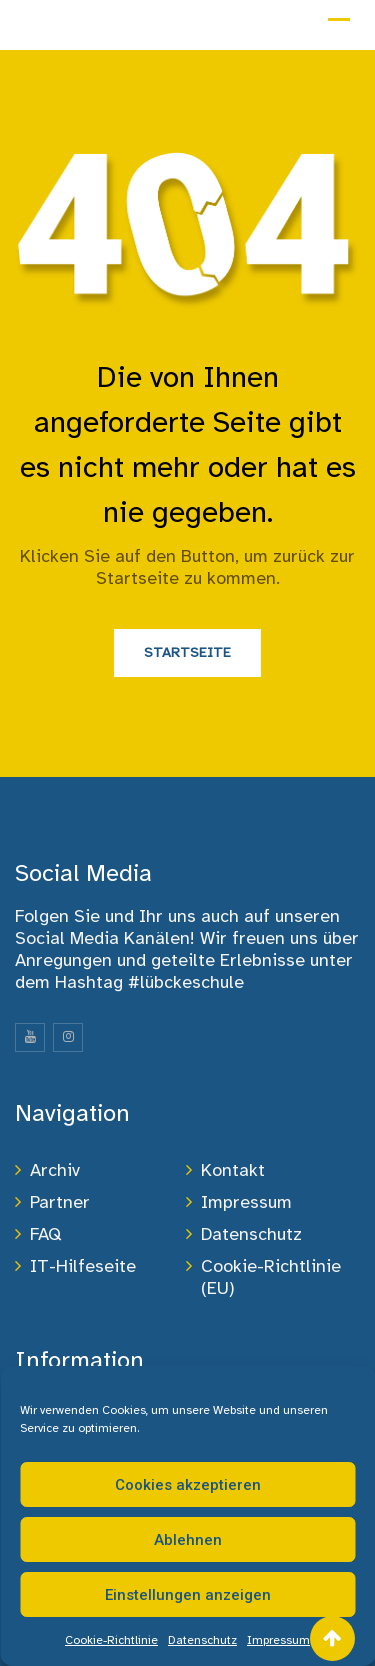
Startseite (187, 652)
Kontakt (233, 1170)
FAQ (45, 1234)
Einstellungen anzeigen (188, 1595)
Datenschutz (202, 1640)
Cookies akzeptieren (188, 1485)
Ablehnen (188, 1540)
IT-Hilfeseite (83, 1266)
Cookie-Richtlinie (111, 1640)
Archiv (55, 1170)
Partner (60, 1202)
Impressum (278, 1640)
